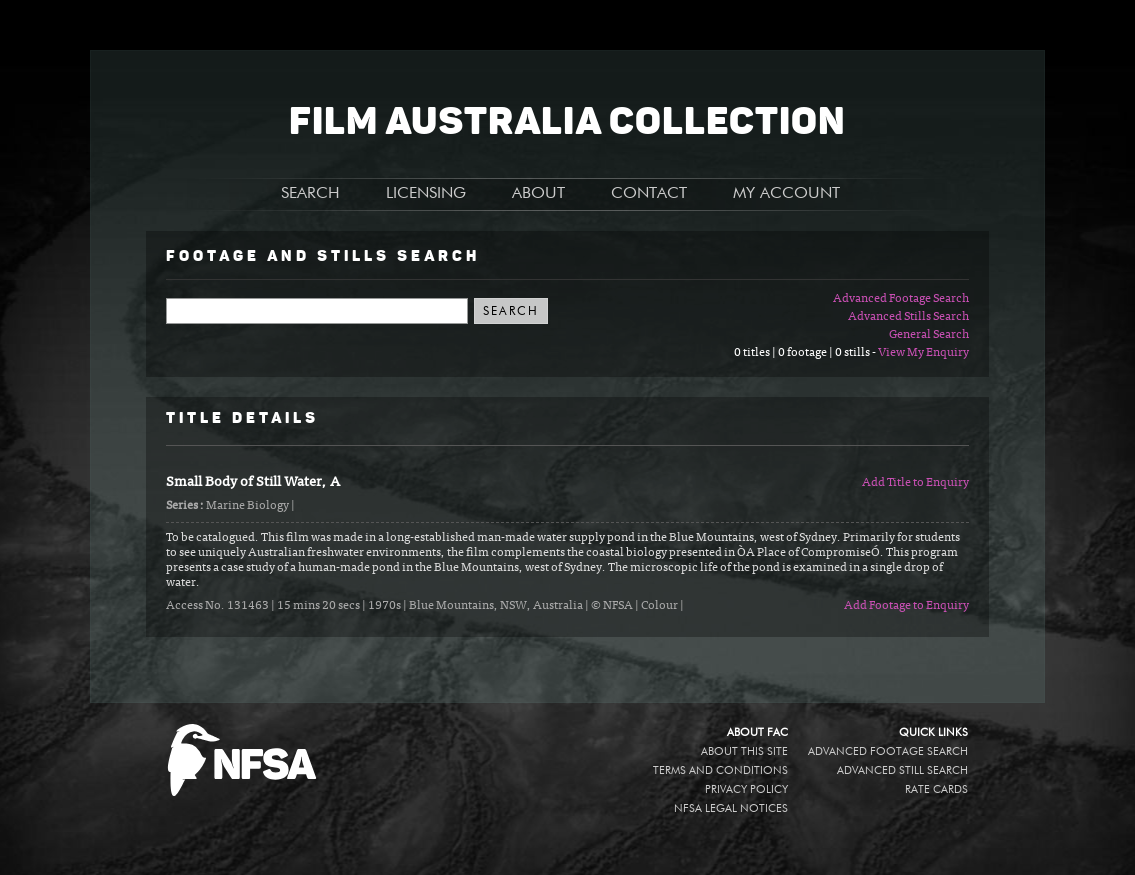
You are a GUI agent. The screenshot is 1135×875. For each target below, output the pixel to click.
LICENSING (426, 194)
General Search (929, 335)
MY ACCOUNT (786, 194)
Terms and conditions (720, 770)
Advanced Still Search (902, 770)
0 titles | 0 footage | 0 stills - (806, 353)
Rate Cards (936, 789)
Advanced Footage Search (901, 299)
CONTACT (649, 194)
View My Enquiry (923, 353)
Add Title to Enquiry (915, 483)
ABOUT (538, 194)
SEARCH (310, 194)
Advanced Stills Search (908, 317)
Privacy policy (746, 789)
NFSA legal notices (731, 808)
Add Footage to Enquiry (906, 606)
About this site (744, 751)
